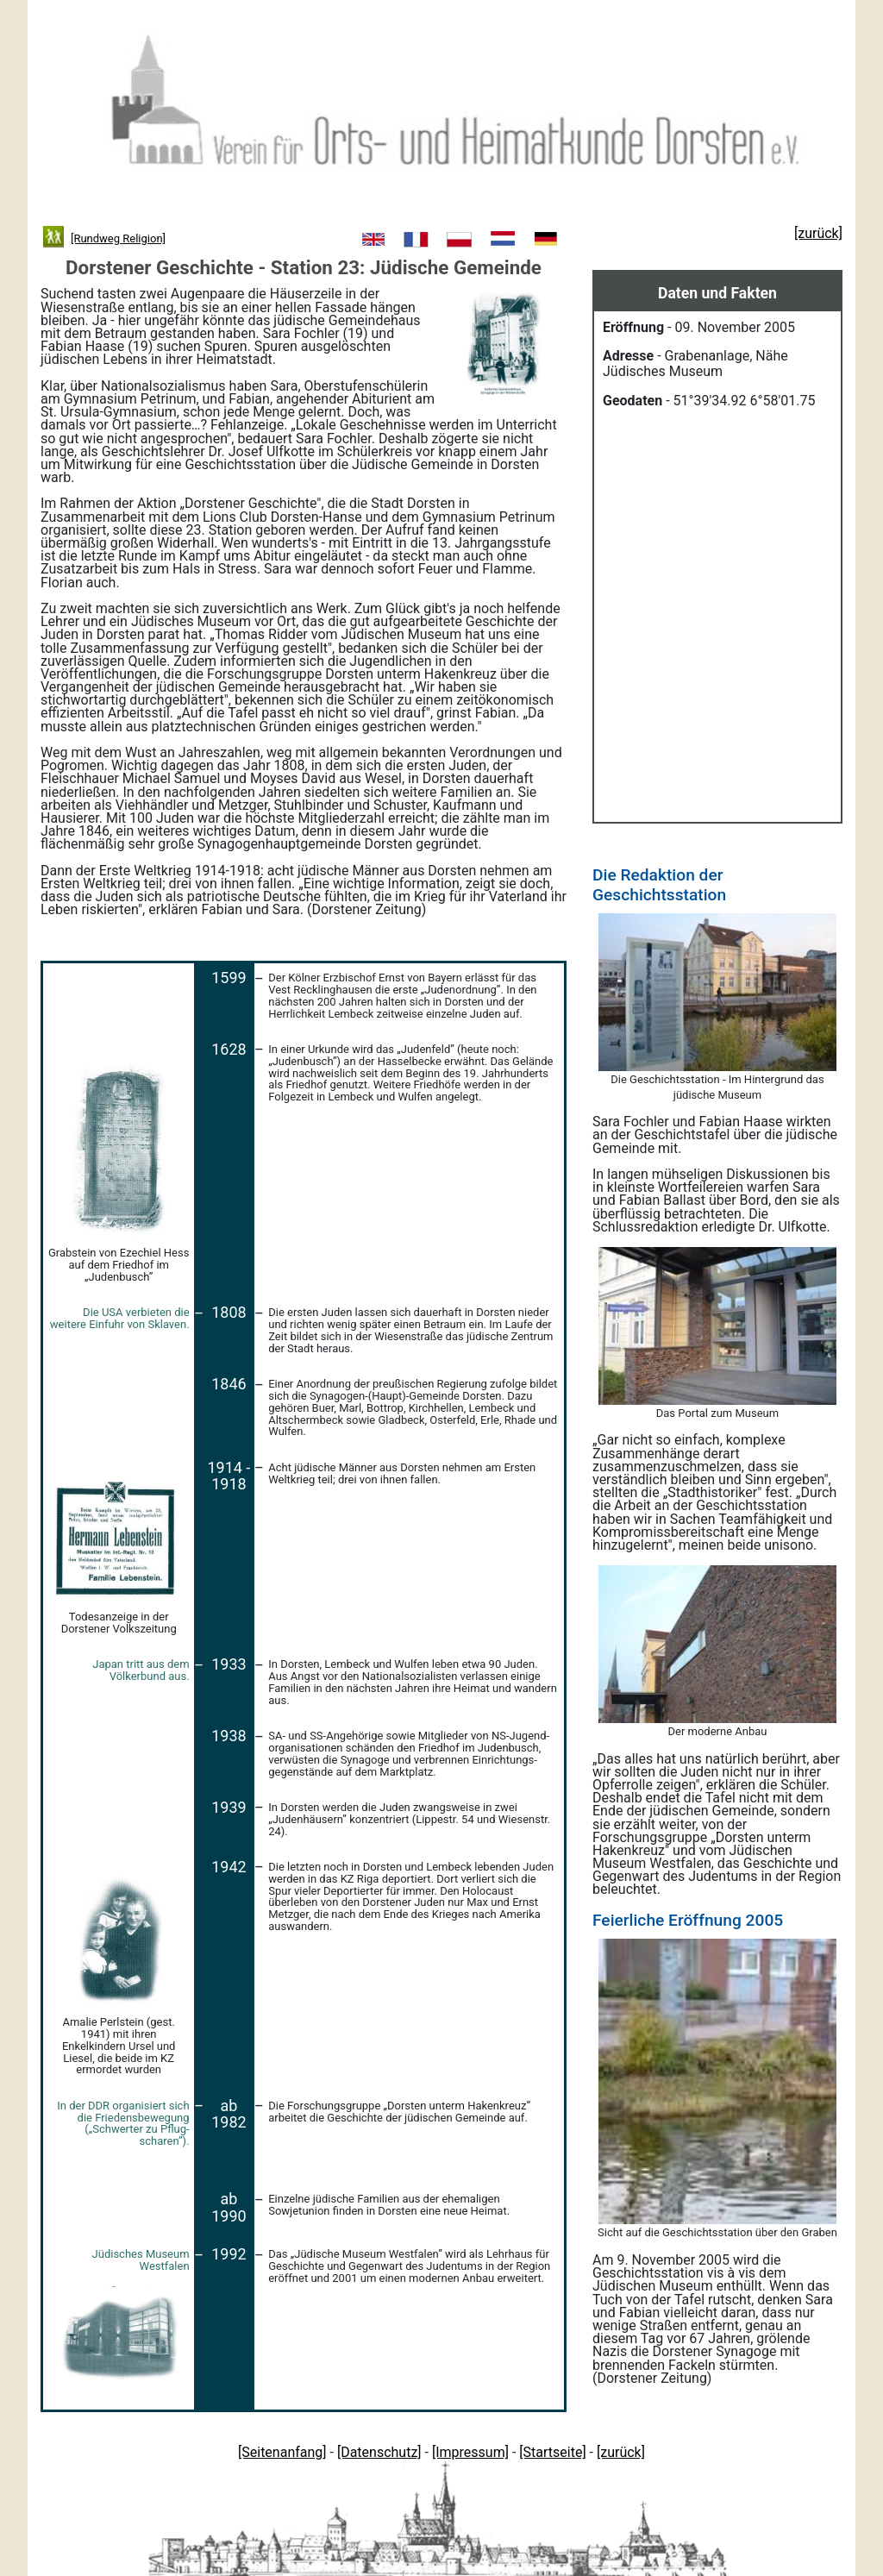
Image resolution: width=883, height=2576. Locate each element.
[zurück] (621, 2452)
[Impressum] (470, 2452)
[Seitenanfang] (282, 2452)
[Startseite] (552, 2452)
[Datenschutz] (379, 2452)
